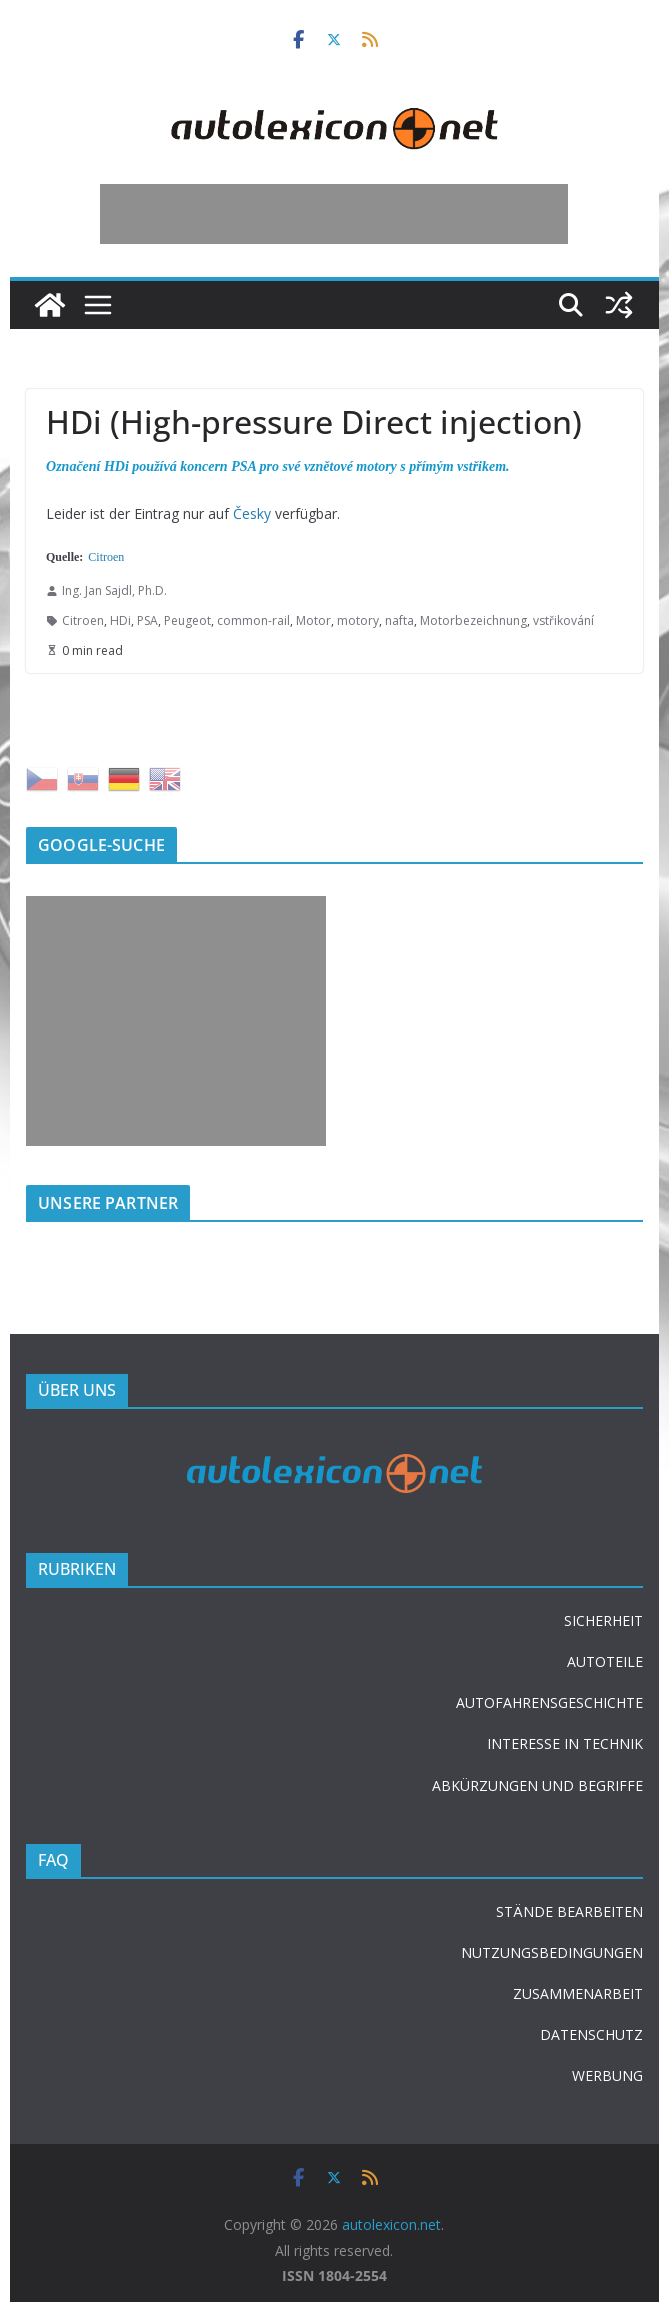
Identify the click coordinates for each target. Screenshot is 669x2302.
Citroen (106, 557)
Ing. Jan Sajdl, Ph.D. (114, 590)
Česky (252, 513)
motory (358, 620)
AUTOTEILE (605, 1661)
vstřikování (563, 620)
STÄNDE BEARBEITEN (569, 1911)
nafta (399, 620)
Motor (313, 620)
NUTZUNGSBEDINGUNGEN (552, 1952)
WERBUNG (607, 2075)
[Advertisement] (334, 214)
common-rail (253, 620)
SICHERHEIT (603, 1620)
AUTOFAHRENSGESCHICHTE (549, 1702)
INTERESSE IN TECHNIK (565, 1743)
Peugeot (187, 620)
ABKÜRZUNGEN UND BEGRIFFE (537, 1785)
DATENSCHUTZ (591, 2034)
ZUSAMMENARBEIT (578, 1993)
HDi (120, 620)
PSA (147, 620)
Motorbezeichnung (473, 620)
